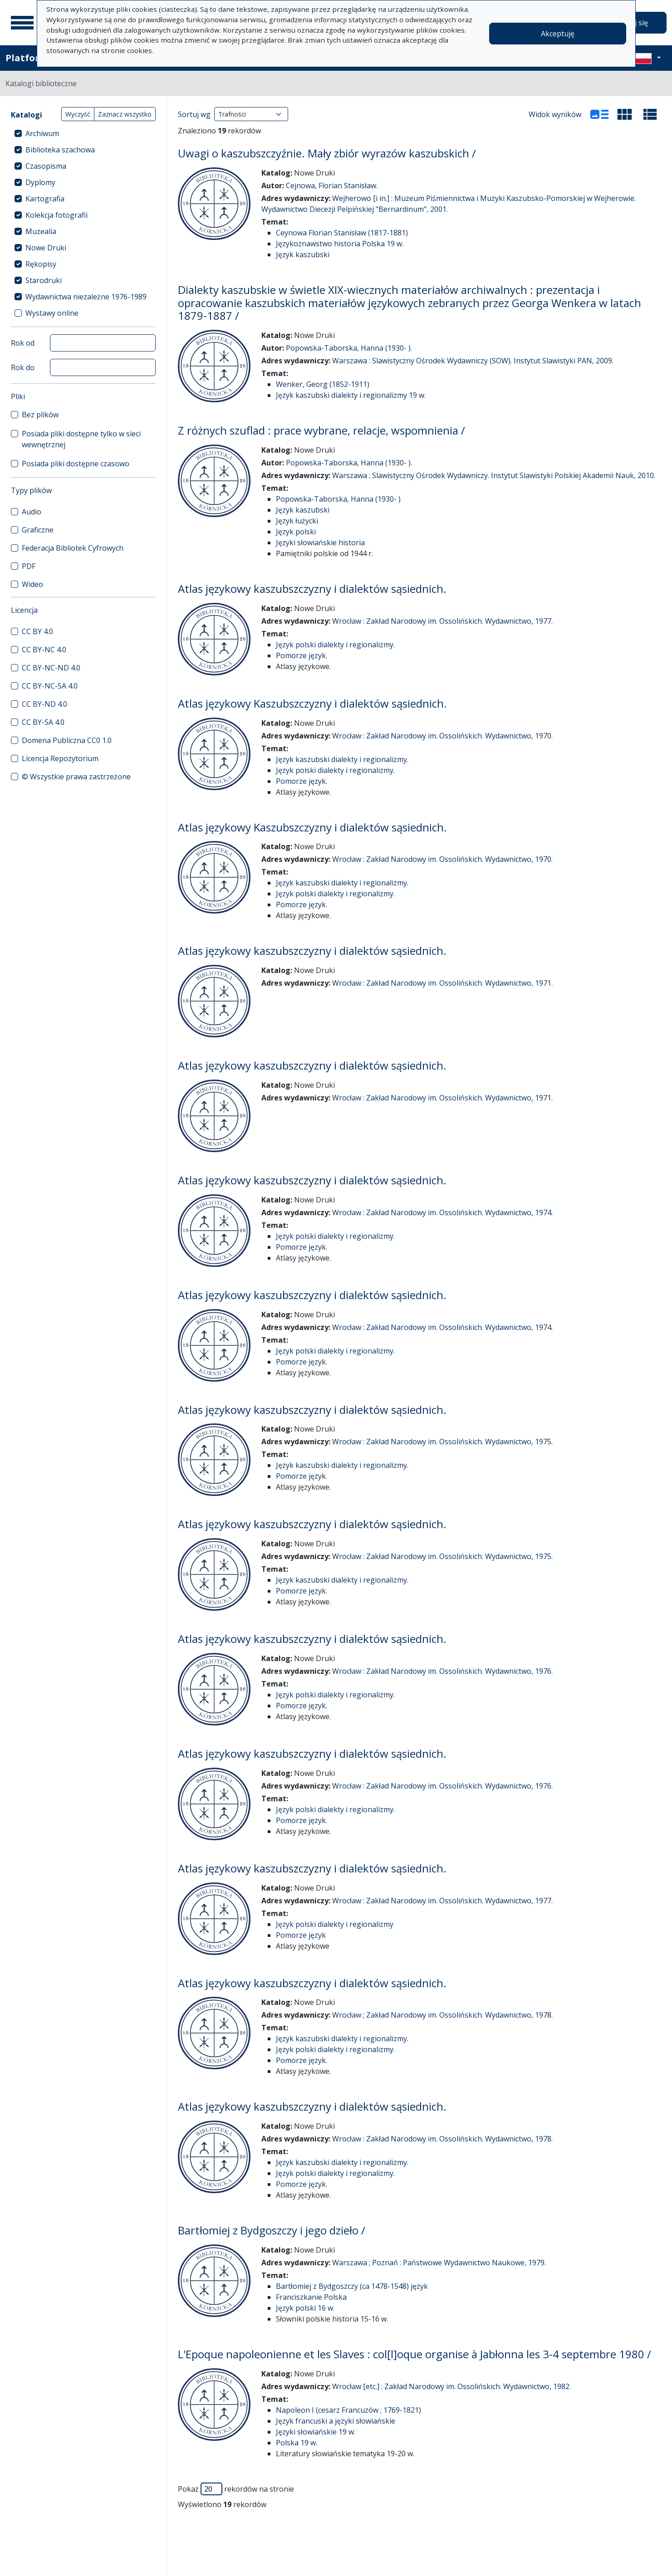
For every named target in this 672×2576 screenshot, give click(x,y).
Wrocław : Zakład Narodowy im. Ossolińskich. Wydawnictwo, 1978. (442, 2139)
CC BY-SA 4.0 (43, 722)
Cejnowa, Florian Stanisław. (332, 186)
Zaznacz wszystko (125, 114)
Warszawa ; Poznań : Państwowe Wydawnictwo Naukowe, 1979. (439, 2263)
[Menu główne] (22, 23)
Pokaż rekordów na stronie (236, 2489)
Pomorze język (301, 1935)
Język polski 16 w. (305, 2308)
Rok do (22, 367)
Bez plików (40, 415)
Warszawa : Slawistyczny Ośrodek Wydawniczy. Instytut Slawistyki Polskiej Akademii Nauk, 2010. (493, 475)
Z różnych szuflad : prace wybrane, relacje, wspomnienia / (321, 430)
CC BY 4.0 (37, 631)
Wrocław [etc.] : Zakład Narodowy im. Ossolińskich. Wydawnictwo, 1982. (451, 2386)
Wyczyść (77, 114)
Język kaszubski (302, 254)
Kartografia (44, 199)
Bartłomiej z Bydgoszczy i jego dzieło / (271, 2230)
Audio (31, 512)
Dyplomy (40, 182)
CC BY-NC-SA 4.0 (50, 686)
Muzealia (40, 231)
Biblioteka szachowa (60, 150)
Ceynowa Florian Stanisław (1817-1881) (342, 233)
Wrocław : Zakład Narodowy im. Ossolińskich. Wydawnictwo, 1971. (442, 983)
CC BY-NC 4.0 (44, 650)
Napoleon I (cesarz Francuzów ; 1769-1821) (348, 2410)
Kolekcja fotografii (56, 215)
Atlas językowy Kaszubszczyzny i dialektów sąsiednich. (312, 703)
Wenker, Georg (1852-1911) (322, 384)
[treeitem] (83, 133)
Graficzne (38, 530)
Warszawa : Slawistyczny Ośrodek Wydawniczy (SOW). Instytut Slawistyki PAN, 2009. (472, 361)
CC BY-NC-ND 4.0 (51, 668)
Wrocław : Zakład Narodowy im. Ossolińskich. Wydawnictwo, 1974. (442, 1212)
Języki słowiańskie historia (320, 542)
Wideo (32, 584)
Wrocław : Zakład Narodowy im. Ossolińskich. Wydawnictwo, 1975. (442, 1442)
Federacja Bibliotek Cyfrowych (72, 548)
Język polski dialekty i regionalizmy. (335, 645)
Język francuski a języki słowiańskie (335, 2421)
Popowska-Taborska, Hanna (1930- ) (338, 499)
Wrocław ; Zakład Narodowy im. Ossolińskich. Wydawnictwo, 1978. (442, 2015)
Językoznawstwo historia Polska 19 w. (339, 244)
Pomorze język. (301, 655)
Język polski (296, 532)
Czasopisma (45, 166)
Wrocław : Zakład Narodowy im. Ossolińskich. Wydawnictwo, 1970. (442, 736)
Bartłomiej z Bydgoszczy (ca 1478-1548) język (352, 2286)
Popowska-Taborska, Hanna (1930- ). (349, 348)
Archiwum (42, 133)
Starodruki (43, 280)
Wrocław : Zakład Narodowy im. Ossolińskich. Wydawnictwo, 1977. (442, 621)
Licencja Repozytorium (60, 758)
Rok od (22, 343)
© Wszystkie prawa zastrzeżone (76, 777)
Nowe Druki (45, 248)
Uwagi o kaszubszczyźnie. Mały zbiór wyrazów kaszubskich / (327, 153)
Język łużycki (297, 521)
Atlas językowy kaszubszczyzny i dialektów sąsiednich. (312, 588)
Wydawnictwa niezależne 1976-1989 (86, 297)
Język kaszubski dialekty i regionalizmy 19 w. (351, 395)
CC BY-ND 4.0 (44, 704)
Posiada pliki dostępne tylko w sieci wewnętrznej (81, 439)
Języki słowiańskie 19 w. (315, 2432)
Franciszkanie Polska (311, 2297)
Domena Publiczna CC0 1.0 (67, 740)
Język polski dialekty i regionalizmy (334, 1924)
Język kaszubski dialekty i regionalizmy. (342, 759)
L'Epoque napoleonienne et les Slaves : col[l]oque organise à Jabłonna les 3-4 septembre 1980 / (414, 2353)
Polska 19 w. (296, 2443)
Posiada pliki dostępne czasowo (75, 464)
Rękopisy (40, 264)
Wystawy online (51, 313)
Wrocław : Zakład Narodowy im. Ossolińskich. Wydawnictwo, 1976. (442, 1671)
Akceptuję (557, 34)
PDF (28, 566)
